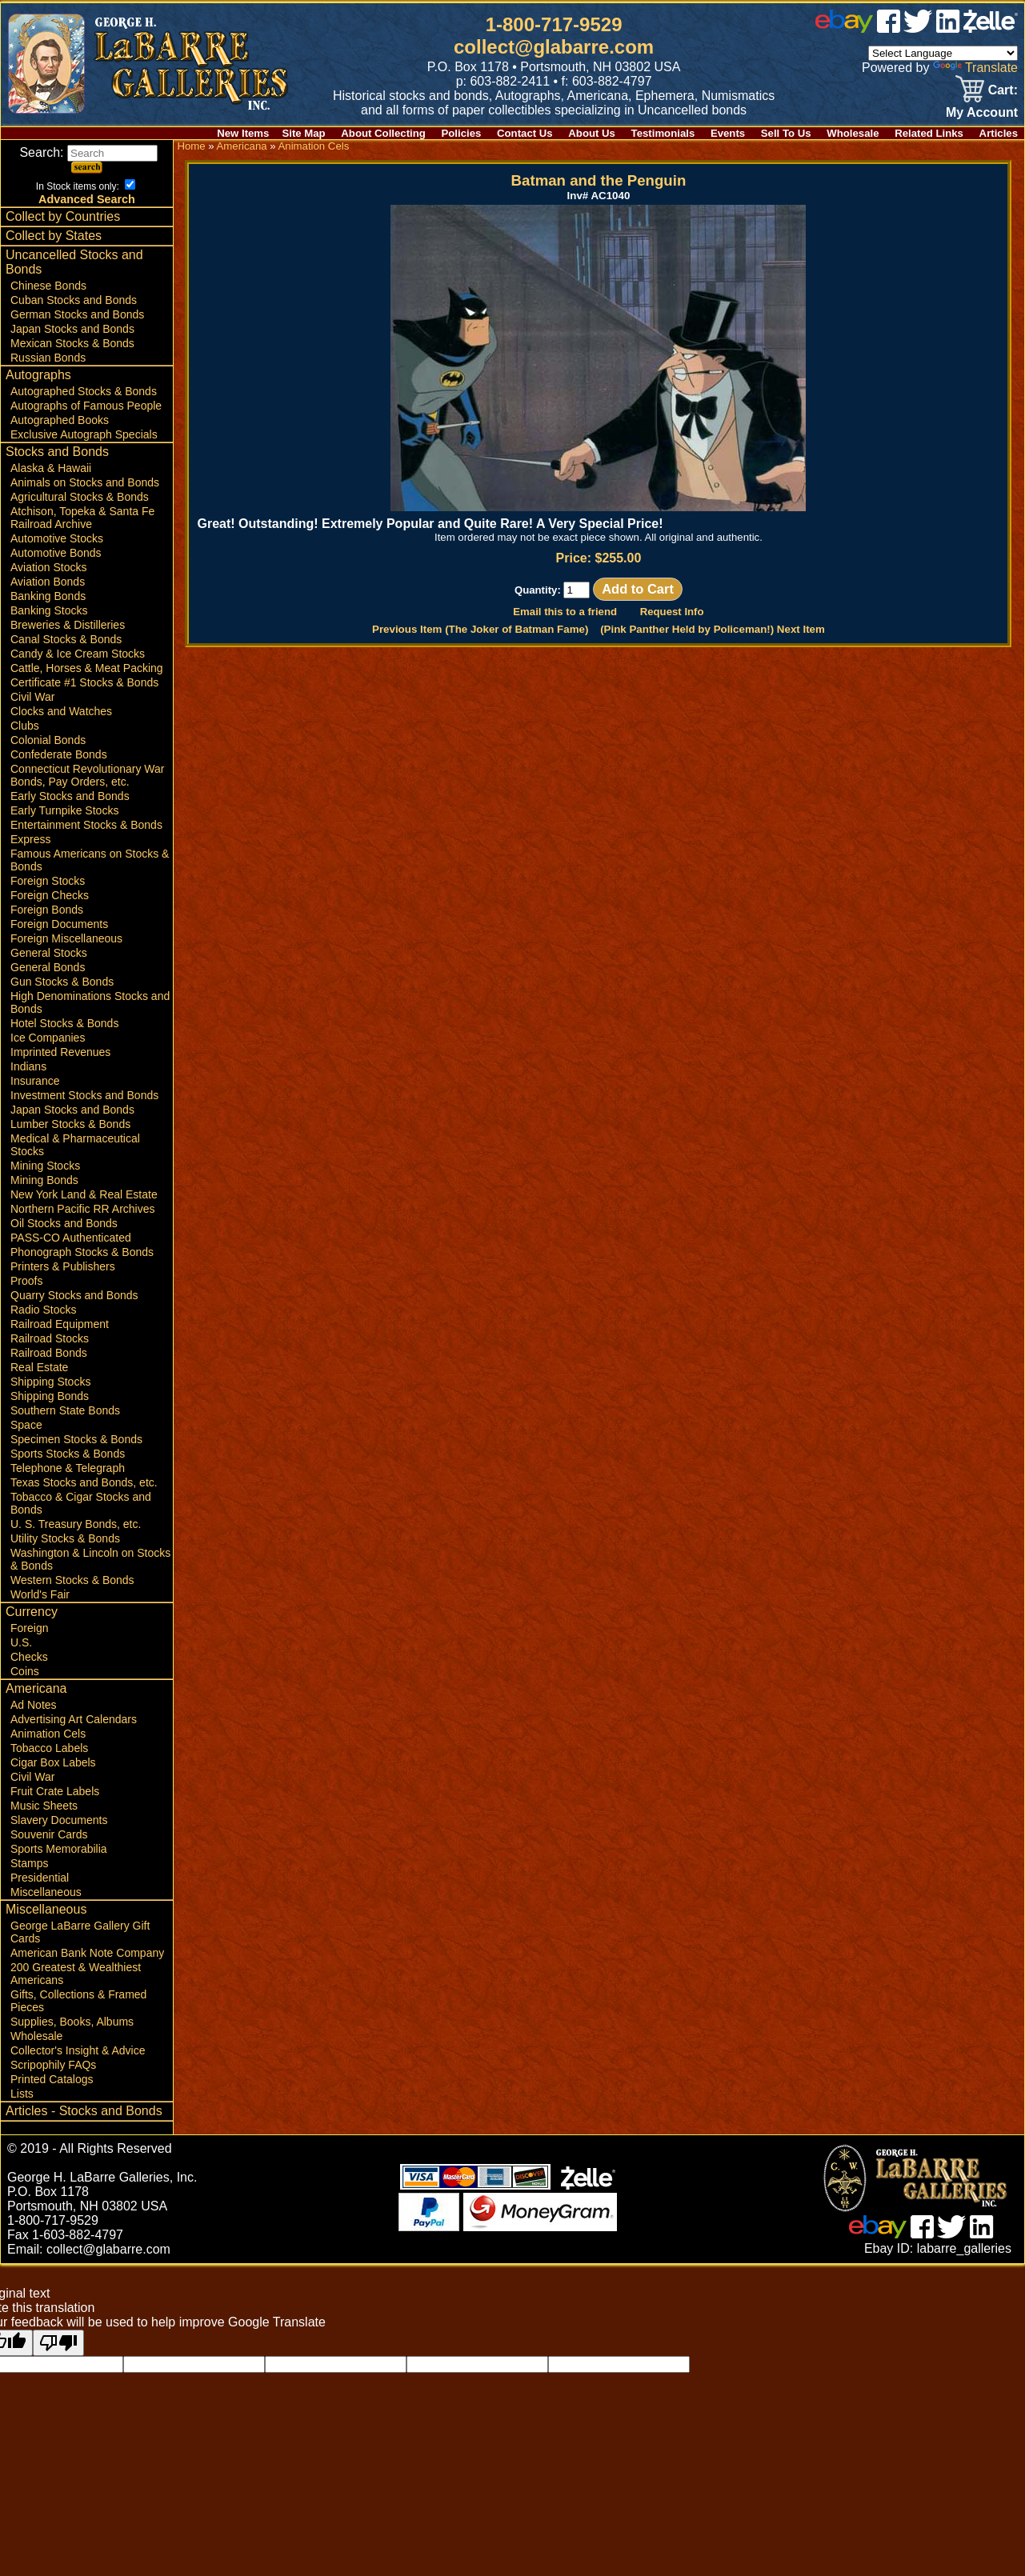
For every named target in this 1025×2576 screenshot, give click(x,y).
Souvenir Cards (49, 1834)
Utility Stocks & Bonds (65, 1538)
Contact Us (525, 133)
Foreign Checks (49, 895)
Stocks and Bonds (57, 451)
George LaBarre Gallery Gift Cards (80, 1932)
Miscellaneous (46, 1892)
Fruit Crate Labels (54, 1791)
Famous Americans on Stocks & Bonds (89, 860)
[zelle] (990, 28)
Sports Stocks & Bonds (67, 1453)
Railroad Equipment (59, 1324)
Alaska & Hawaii (50, 468)
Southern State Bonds (65, 1410)
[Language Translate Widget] (943, 53)
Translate (975, 67)
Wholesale (853, 133)
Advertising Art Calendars (73, 1719)
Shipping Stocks (50, 1381)
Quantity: (553, 590)
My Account (982, 112)
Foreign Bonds (46, 909)
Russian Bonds (48, 357)
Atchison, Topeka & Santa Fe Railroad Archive (82, 517)
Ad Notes (33, 1704)
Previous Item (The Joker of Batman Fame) (480, 629)
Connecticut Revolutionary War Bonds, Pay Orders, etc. (87, 775)
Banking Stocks (49, 610)
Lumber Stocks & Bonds (70, 1124)
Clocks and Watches (61, 711)
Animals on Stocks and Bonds (84, 482)
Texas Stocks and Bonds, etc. (84, 1482)
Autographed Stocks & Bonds (83, 391)
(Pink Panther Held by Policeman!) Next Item (712, 629)
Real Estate (39, 1367)
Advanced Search (86, 199)
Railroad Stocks (49, 1338)
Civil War (32, 696)
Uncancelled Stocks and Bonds (74, 262)
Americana (36, 1688)
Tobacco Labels (49, 1748)
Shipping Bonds (49, 1396)
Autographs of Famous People (86, 405)
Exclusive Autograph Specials (84, 434)
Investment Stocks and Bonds (84, 1095)
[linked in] (948, 28)
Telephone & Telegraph (67, 1468)
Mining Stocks (45, 1165)
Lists (22, 2093)
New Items (243, 133)
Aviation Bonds (47, 581)
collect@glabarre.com (554, 47)
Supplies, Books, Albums (72, 2021)
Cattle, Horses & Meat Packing (86, 668)
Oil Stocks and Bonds (64, 1223)
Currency (32, 1611)
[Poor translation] (58, 2343)
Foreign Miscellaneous (66, 938)
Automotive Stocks (56, 538)
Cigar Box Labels (53, 1762)
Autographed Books (59, 420)
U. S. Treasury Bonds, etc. (75, 1524)
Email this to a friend (565, 612)
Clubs (24, 725)
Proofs (26, 1280)
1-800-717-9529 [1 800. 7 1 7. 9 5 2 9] (554, 24)
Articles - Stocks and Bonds (84, 2111)
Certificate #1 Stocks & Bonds (84, 682)
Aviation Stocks (48, 567)
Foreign (29, 1628)
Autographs (38, 375)
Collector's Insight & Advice (77, 2050)
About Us (591, 133)
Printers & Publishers (62, 1266)
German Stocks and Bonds (77, 314)
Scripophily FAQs (53, 2064)
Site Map (303, 133)
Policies (462, 133)
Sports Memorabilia (58, 1848)
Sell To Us (786, 133)
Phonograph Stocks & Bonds (82, 1252)
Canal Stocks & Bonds (66, 639)
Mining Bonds (44, 1180)
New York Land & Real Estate (84, 1194)
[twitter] (917, 28)
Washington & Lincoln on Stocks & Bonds (90, 1559)
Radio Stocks (43, 1309)
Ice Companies (47, 1037)
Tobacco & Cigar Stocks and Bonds (80, 1503)
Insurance (34, 1080)
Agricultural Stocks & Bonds (79, 496)
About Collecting (383, 133)
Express (30, 839)
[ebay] (844, 28)
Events (728, 133)
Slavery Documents (58, 1820)
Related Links (929, 133)
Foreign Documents (59, 924)
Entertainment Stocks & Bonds (86, 824)
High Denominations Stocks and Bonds (90, 1002)
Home (191, 146)
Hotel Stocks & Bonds (64, 1023)
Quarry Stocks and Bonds (74, 1295)
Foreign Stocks (47, 880)
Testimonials (663, 133)
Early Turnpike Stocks (64, 810)
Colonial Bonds (48, 740)
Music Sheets (44, 1805)
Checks (29, 1656)
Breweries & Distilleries (67, 624)
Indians (28, 1066)
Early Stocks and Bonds (70, 796)
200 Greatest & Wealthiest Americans (75, 1973)
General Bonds (47, 967)
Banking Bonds (48, 596)
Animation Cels (48, 1733)
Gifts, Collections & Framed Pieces (78, 2001)
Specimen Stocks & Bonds (76, 1439)
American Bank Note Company (87, 1952)
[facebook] (888, 28)
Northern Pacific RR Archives (82, 1208)
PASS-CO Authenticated (70, 1237)
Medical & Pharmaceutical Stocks (75, 1145)
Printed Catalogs (52, 2079)
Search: (88, 152)
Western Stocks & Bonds (72, 1580)
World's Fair (40, 1594)
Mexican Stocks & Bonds (72, 343)
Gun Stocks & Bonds (62, 981)
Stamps (29, 1863)
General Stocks (48, 952)
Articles (998, 133)
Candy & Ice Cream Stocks (77, 653)
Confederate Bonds (58, 754)
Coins (24, 1671)
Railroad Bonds (48, 1352)
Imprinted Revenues (60, 1052)
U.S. (21, 1642)
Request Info (672, 612)
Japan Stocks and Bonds (72, 328)
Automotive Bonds (56, 552)
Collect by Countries (63, 216)
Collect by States (54, 235)
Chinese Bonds (48, 285)
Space (26, 1424)
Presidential (39, 1877)
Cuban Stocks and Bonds (73, 300)
